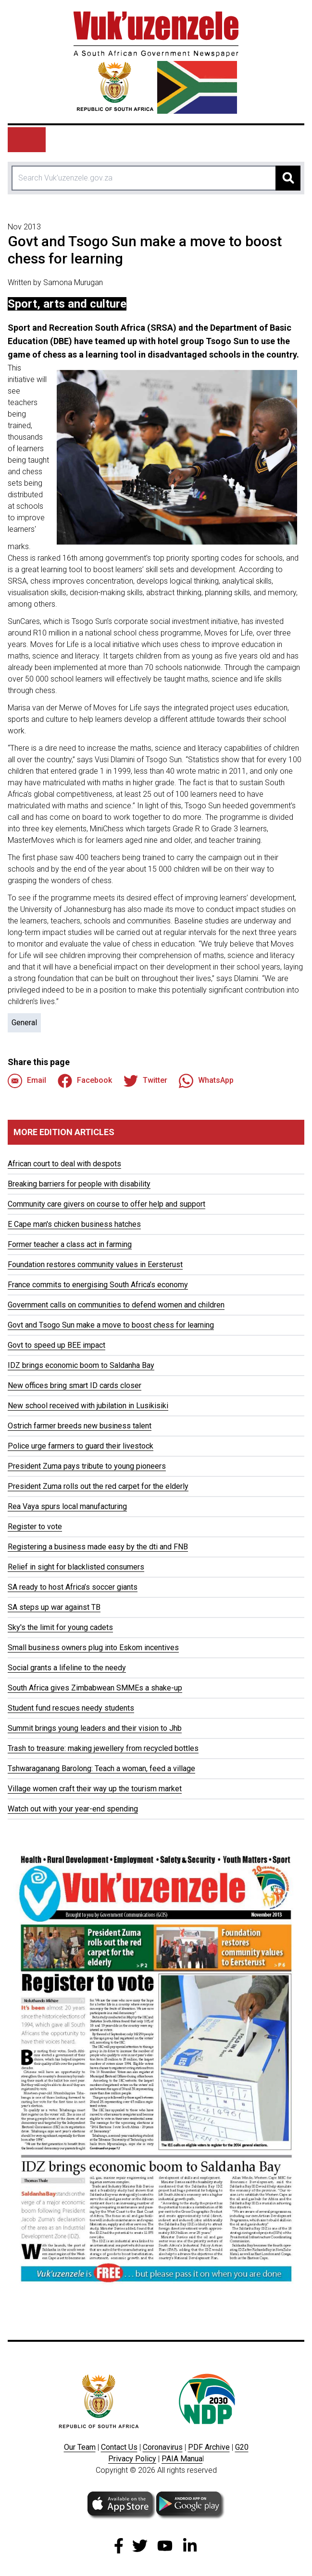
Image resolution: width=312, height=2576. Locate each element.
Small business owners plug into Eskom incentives (93, 1647)
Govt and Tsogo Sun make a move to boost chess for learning (111, 1325)
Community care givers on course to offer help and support (106, 1204)
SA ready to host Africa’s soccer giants (72, 1587)
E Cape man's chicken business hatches (74, 1224)
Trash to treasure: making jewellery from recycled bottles (103, 1748)
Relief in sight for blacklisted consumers (76, 1566)
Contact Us (119, 2447)
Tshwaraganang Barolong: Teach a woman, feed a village (101, 1768)
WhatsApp (206, 1081)
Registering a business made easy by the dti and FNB (98, 1546)
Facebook (85, 1081)
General (24, 1022)
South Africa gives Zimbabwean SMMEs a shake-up (95, 1687)
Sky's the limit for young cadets (60, 1627)
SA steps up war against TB (54, 1607)
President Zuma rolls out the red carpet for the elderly (98, 1486)
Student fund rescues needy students (71, 1708)
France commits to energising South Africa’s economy (98, 1284)
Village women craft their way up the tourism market (95, 1788)
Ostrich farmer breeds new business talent (79, 1425)
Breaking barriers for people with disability (79, 1183)
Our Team (80, 2447)
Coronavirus (163, 2447)
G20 (242, 2447)
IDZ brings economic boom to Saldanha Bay (81, 1365)
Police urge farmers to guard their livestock (80, 1445)
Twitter (145, 1081)
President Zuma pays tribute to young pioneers (87, 1466)
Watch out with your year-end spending (73, 1808)
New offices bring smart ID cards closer (74, 1385)
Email (27, 1081)
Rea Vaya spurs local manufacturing (67, 1506)
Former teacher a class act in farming (70, 1244)
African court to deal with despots (64, 1163)
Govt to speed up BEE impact (56, 1345)
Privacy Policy (132, 2458)
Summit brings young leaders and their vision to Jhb (95, 1728)
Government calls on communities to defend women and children (116, 1304)
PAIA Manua (182, 2458)
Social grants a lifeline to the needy (67, 1667)
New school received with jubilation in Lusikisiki (88, 1405)
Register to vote (35, 1526)
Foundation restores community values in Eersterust (95, 1264)
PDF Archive (209, 2447)
